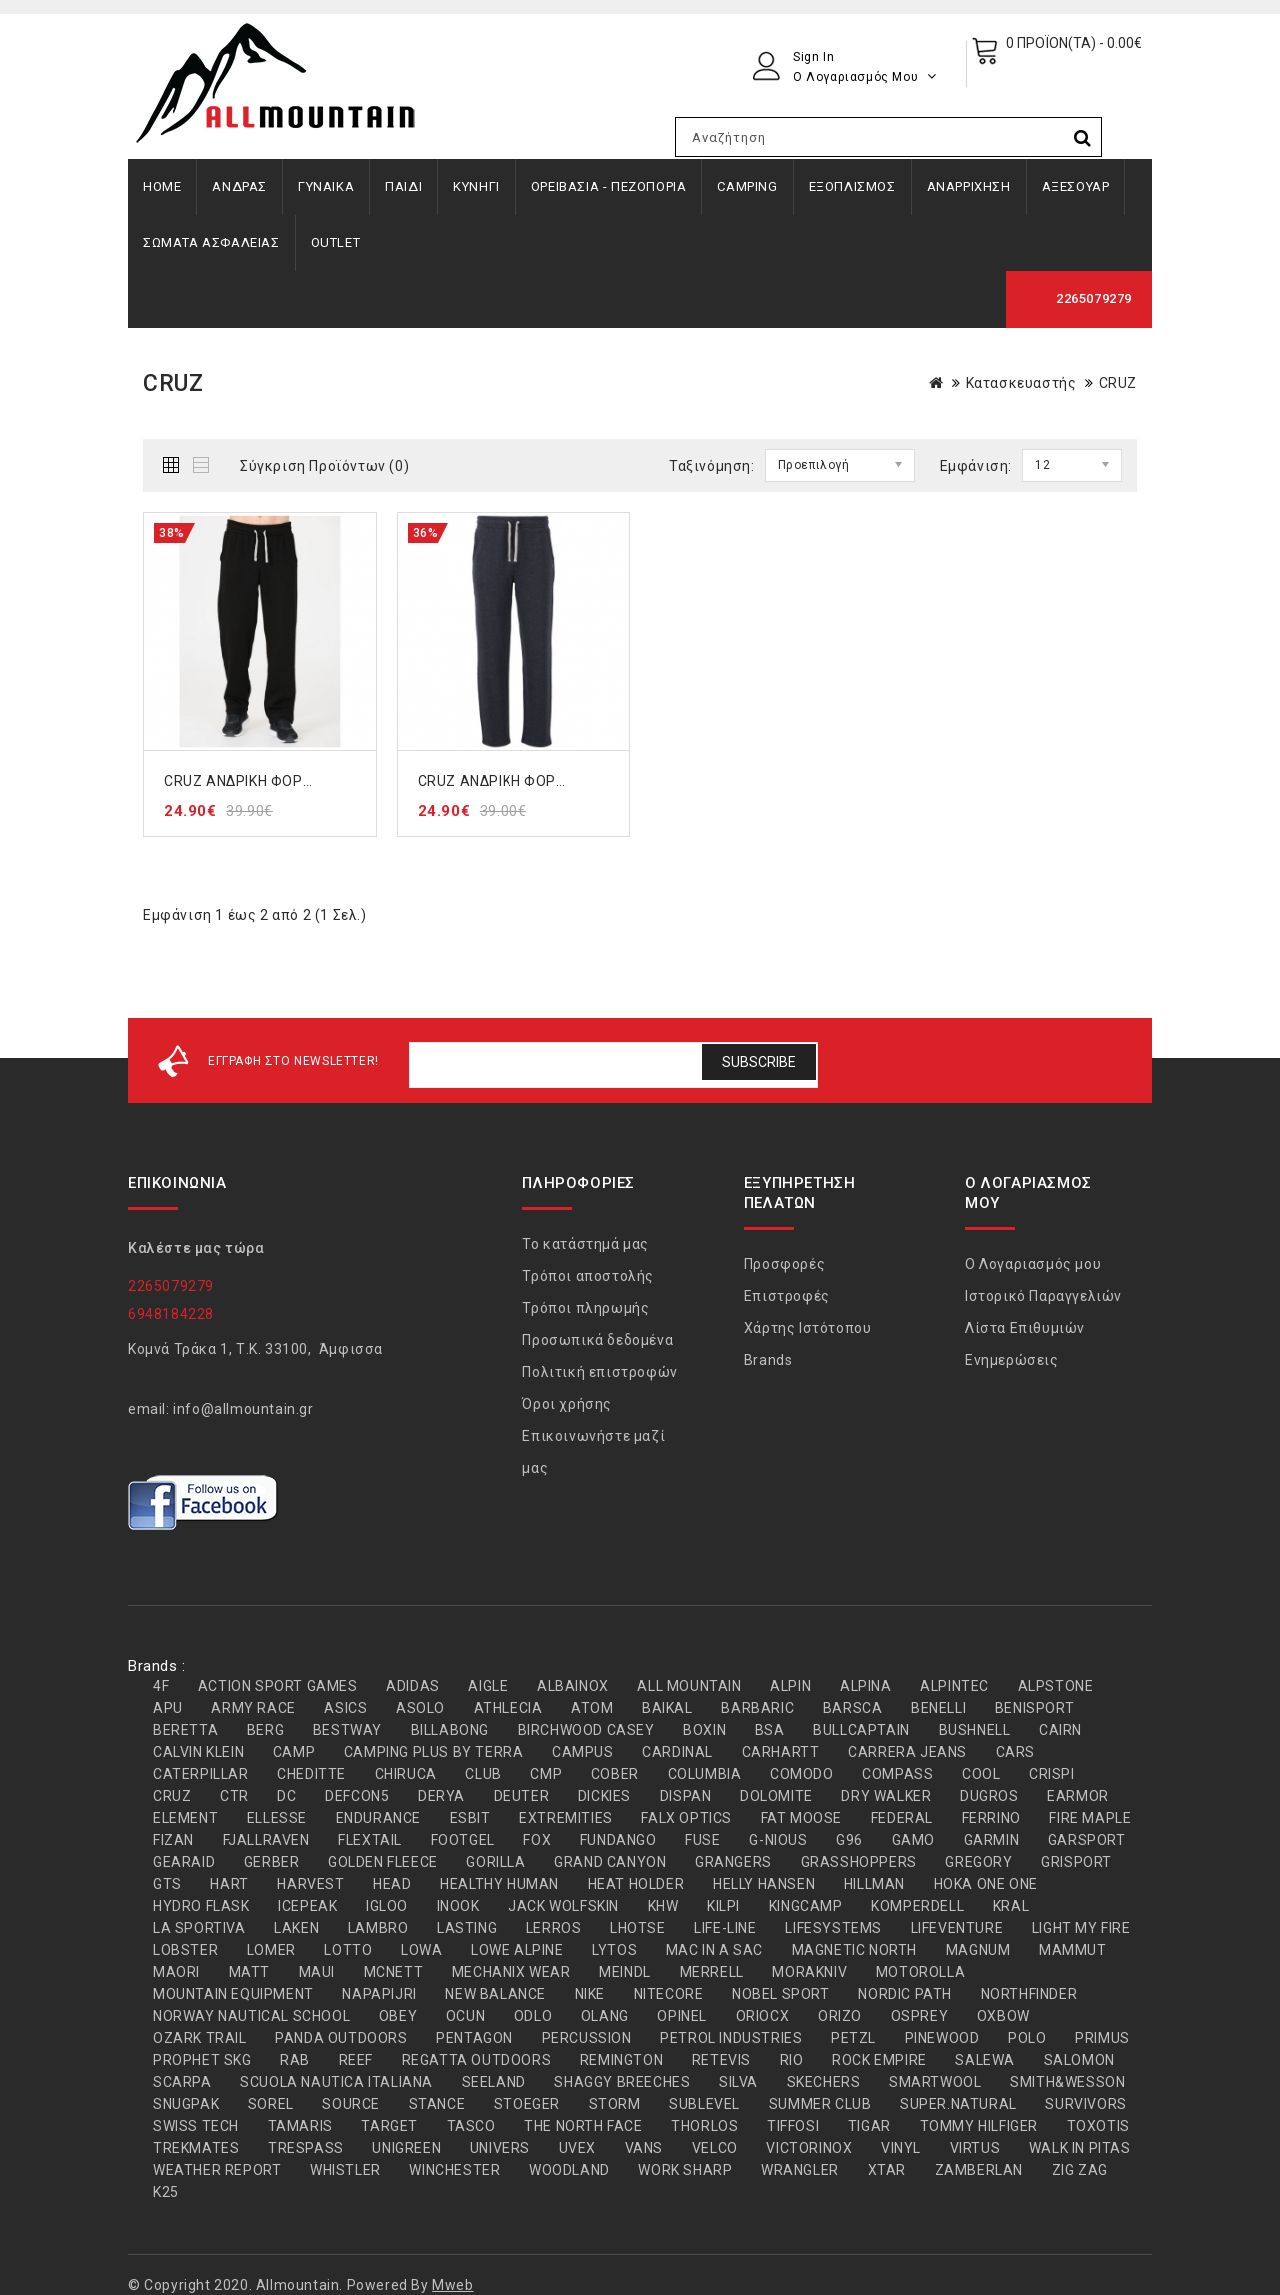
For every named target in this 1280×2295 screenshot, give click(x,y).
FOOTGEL (463, 1840)
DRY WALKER (886, 1796)
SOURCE (351, 2104)
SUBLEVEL (704, 2104)
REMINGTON (621, 2060)
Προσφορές (784, 1264)
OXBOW (1003, 2016)
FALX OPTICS (686, 1818)
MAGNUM (978, 1950)
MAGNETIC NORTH (854, 1950)
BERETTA (185, 1730)
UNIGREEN (406, 2148)
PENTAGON (474, 2038)
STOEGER (527, 2104)
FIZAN (173, 1840)
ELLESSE (277, 1818)
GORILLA (495, 1862)
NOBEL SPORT (781, 1994)
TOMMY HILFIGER (979, 2126)
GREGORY (978, 1862)
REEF (356, 2060)
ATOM (592, 1708)
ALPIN (790, 1686)
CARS (1015, 1752)
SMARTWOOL (935, 2082)
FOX (537, 1840)
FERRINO (991, 1818)
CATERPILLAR (201, 1774)
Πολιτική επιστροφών (599, 1372)
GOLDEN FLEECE (383, 1862)
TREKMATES (196, 2148)
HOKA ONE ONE (986, 1884)
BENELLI (938, 1708)
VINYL (901, 2148)
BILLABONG (450, 1730)
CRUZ (1118, 383)
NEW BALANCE (495, 1994)
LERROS (554, 1928)
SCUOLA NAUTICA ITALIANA (336, 2082)
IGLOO (387, 1906)
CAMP (294, 1752)
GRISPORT (1076, 1862)
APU (168, 1708)
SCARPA (182, 2082)
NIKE (590, 1994)
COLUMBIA (705, 1774)
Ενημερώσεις (1012, 1360)
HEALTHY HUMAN (499, 1884)
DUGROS (989, 1796)
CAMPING (747, 186)
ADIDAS (413, 1686)
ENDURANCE (378, 1818)
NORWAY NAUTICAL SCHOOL (251, 2016)
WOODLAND (569, 2170)
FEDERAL (902, 1818)
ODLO (533, 2016)
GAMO (913, 1840)
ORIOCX (763, 2016)
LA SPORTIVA (199, 1928)
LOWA (421, 1950)
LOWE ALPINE (517, 1950)
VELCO (715, 2148)
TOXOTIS (1098, 2126)
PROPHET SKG (202, 2060)
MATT (249, 1972)
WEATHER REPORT (217, 2170)
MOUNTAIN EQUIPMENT (233, 1994)
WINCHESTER (454, 2170)
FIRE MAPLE (1090, 1818)
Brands (768, 1360)
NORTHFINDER (1029, 1994)
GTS (167, 1884)
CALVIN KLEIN (198, 1752)
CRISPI (1052, 1774)
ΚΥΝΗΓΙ (476, 186)
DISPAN (686, 1796)
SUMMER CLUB (820, 2104)
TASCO (471, 2126)
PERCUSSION (587, 2038)
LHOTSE (638, 1928)
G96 (849, 1840)
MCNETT (394, 1972)
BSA (770, 1730)
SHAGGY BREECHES (622, 2082)
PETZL (853, 2038)
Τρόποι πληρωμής (585, 1308)
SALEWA (985, 2060)
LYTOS (614, 1950)
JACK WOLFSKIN (563, 1906)
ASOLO (420, 1708)
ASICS (345, 1708)
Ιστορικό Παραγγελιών (1043, 1296)
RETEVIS (721, 2060)
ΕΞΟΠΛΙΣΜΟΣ (852, 186)
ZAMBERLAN (979, 2170)
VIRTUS (975, 2148)
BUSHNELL (975, 1730)
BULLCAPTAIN (861, 1730)
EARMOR (1078, 1796)
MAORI (176, 1972)
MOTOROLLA (920, 1972)
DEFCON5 (357, 1796)
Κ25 (166, 2192)
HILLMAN (874, 1884)
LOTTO (348, 1950)
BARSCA (853, 1708)
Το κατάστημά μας (585, 1244)
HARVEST (310, 1884)
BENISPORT (1034, 1708)
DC (286, 1796)
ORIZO (840, 2016)
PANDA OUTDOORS (341, 2038)
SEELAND (494, 2082)
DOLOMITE (776, 1796)
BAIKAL (667, 1708)
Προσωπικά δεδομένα (597, 1340)
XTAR (887, 2170)
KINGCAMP (806, 1906)
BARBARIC (757, 1708)
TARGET (389, 2126)
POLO (1027, 2038)
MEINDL (625, 1972)
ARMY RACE (253, 1708)
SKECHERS (824, 2082)
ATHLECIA (508, 1708)
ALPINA (866, 1686)
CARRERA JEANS (907, 1752)
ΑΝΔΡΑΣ (239, 186)
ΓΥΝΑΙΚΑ (326, 186)
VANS (644, 2148)
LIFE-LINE (725, 1928)
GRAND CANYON (610, 1862)
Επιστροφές (787, 1296)
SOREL (271, 2104)
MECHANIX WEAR (511, 1972)
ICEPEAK (307, 1906)
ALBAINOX (573, 1686)
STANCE (437, 2104)
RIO (792, 2060)
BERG (265, 1730)
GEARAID (184, 1862)
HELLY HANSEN (764, 1884)
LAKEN (296, 1928)
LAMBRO (378, 1928)
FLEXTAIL (370, 1840)
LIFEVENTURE (957, 1928)
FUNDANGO (618, 1840)
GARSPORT (1087, 1840)
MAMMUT (1073, 1950)
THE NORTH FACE (583, 2126)
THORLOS (704, 2126)
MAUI (317, 1972)
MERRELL (712, 1972)
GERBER (272, 1862)
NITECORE (669, 1994)
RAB (295, 2060)
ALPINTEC (954, 1686)
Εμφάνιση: (976, 466)
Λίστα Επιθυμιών (1025, 1328)
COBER (615, 1774)
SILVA (738, 2082)
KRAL (1011, 1906)
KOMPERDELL (917, 1906)
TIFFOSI (793, 2126)
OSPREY (920, 2016)
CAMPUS (583, 1752)
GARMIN (992, 1840)
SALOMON (1079, 2060)
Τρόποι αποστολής (588, 1276)
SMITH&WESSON (1067, 2082)
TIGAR (869, 2126)
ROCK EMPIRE (879, 2060)
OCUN (465, 2016)
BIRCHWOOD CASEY (586, 1730)
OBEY (398, 2016)
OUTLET (336, 242)
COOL (981, 1774)
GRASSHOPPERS (859, 1862)
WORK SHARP (685, 2170)
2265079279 (1094, 298)
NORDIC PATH (905, 1994)
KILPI (723, 1906)
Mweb (452, 2285)
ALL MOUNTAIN (689, 1686)
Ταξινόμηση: (712, 466)
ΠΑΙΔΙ (403, 186)
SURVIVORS (1085, 2104)
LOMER (271, 1950)
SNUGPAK (186, 2104)
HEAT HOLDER (636, 1884)
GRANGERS (733, 1862)
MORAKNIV (809, 1972)
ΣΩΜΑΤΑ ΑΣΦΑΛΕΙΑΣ (211, 242)
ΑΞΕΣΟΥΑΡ (1076, 186)
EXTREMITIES (566, 1818)
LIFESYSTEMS (833, 1928)
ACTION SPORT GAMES (278, 1686)
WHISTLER (345, 2170)
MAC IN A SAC (714, 1950)
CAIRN (1060, 1730)
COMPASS (897, 1774)
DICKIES (604, 1796)
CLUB (483, 1774)
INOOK (458, 1906)
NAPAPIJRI (379, 1994)
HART (229, 1884)
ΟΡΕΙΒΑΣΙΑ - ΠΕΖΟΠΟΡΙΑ (609, 186)
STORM (615, 2104)
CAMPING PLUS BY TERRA (434, 1752)
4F (161, 1686)
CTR (234, 1796)
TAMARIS (300, 2126)
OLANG (605, 2016)
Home (162, 186)
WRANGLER (800, 2170)
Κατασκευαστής (1021, 383)
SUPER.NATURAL (958, 2104)
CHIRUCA (406, 1774)
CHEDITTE (311, 1774)
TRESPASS (306, 2148)
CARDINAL (677, 1752)
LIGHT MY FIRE (1081, 1928)
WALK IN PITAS (1080, 2148)
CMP (546, 1774)
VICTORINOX (809, 2148)
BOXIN (704, 1730)
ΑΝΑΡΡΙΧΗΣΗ (969, 186)
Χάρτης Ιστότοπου (808, 1328)
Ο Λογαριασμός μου (1033, 1264)
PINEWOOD (942, 2038)
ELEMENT (185, 1818)
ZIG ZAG (1080, 2170)
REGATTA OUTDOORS (477, 2060)
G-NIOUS (778, 1840)
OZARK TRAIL (200, 2038)
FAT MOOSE (801, 1818)
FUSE (702, 1840)
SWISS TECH (196, 2126)
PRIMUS (1102, 2038)
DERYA (441, 1796)
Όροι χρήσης (567, 1404)
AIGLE (488, 1686)
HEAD (392, 1884)
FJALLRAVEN (266, 1840)
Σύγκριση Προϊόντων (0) (324, 466)
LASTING (467, 1928)
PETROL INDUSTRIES (731, 2038)
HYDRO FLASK (201, 1906)
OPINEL (682, 2016)
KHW (663, 1906)
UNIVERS (500, 2148)
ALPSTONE (1056, 1686)
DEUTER (522, 1796)
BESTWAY (347, 1730)
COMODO (802, 1774)
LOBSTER (185, 1950)
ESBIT (470, 1818)
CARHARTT (781, 1752)
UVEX (577, 2148)
